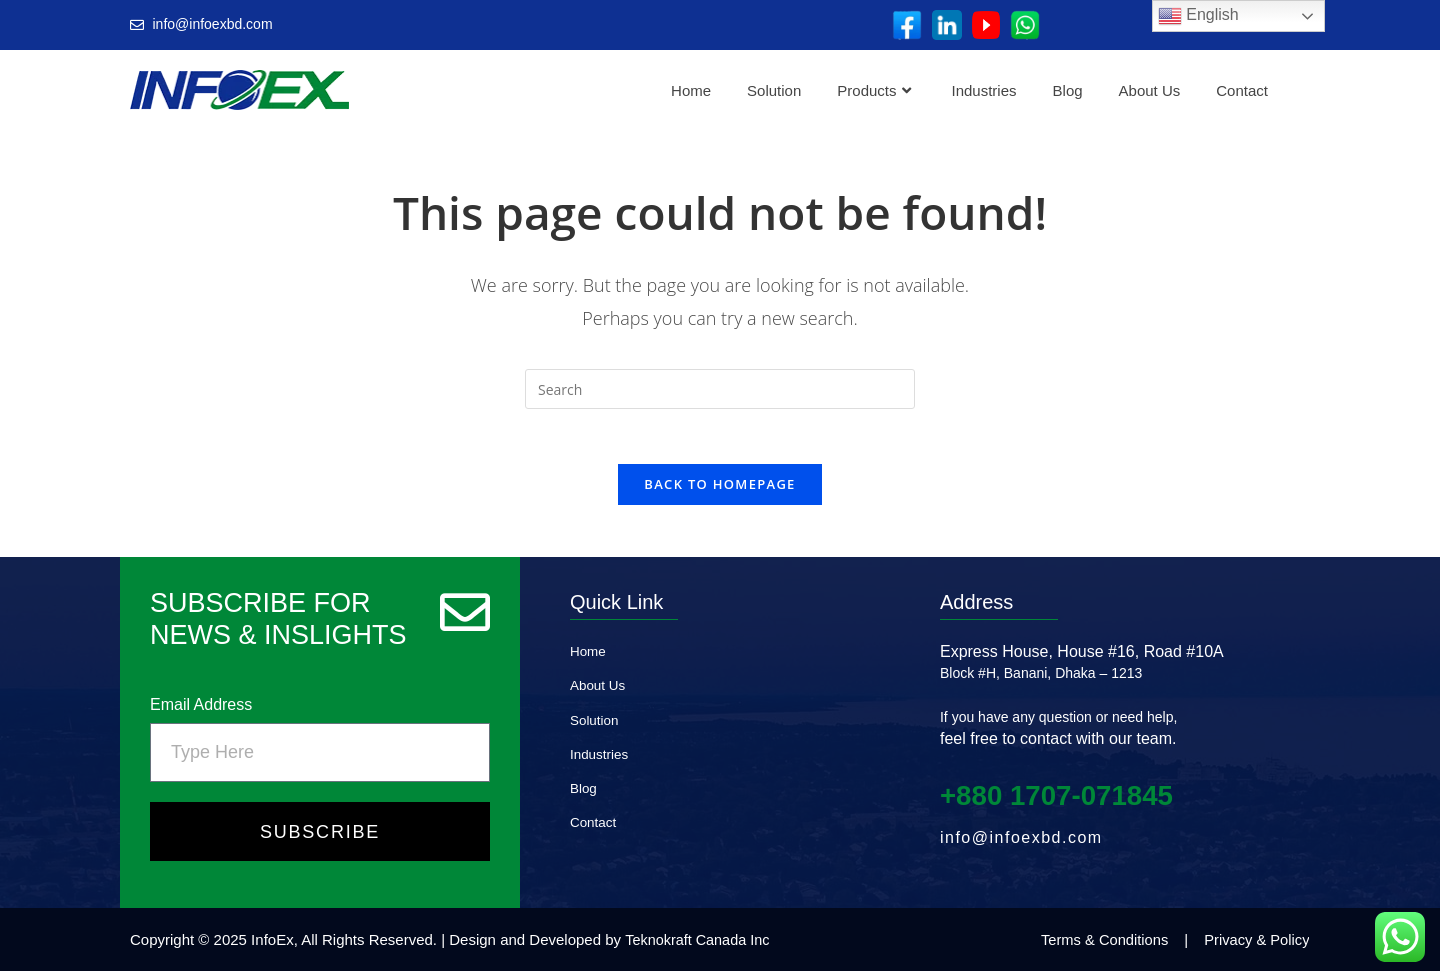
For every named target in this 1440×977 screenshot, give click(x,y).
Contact (1242, 90)
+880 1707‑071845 (1066, 800)
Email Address (201, 710)
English (1198, 16)
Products (873, 90)
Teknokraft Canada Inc (700, 945)
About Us (1150, 90)
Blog (1068, 90)
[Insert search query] (720, 389)
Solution (774, 90)
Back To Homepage (719, 490)
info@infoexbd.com (1021, 843)
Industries (984, 90)
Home (691, 90)
